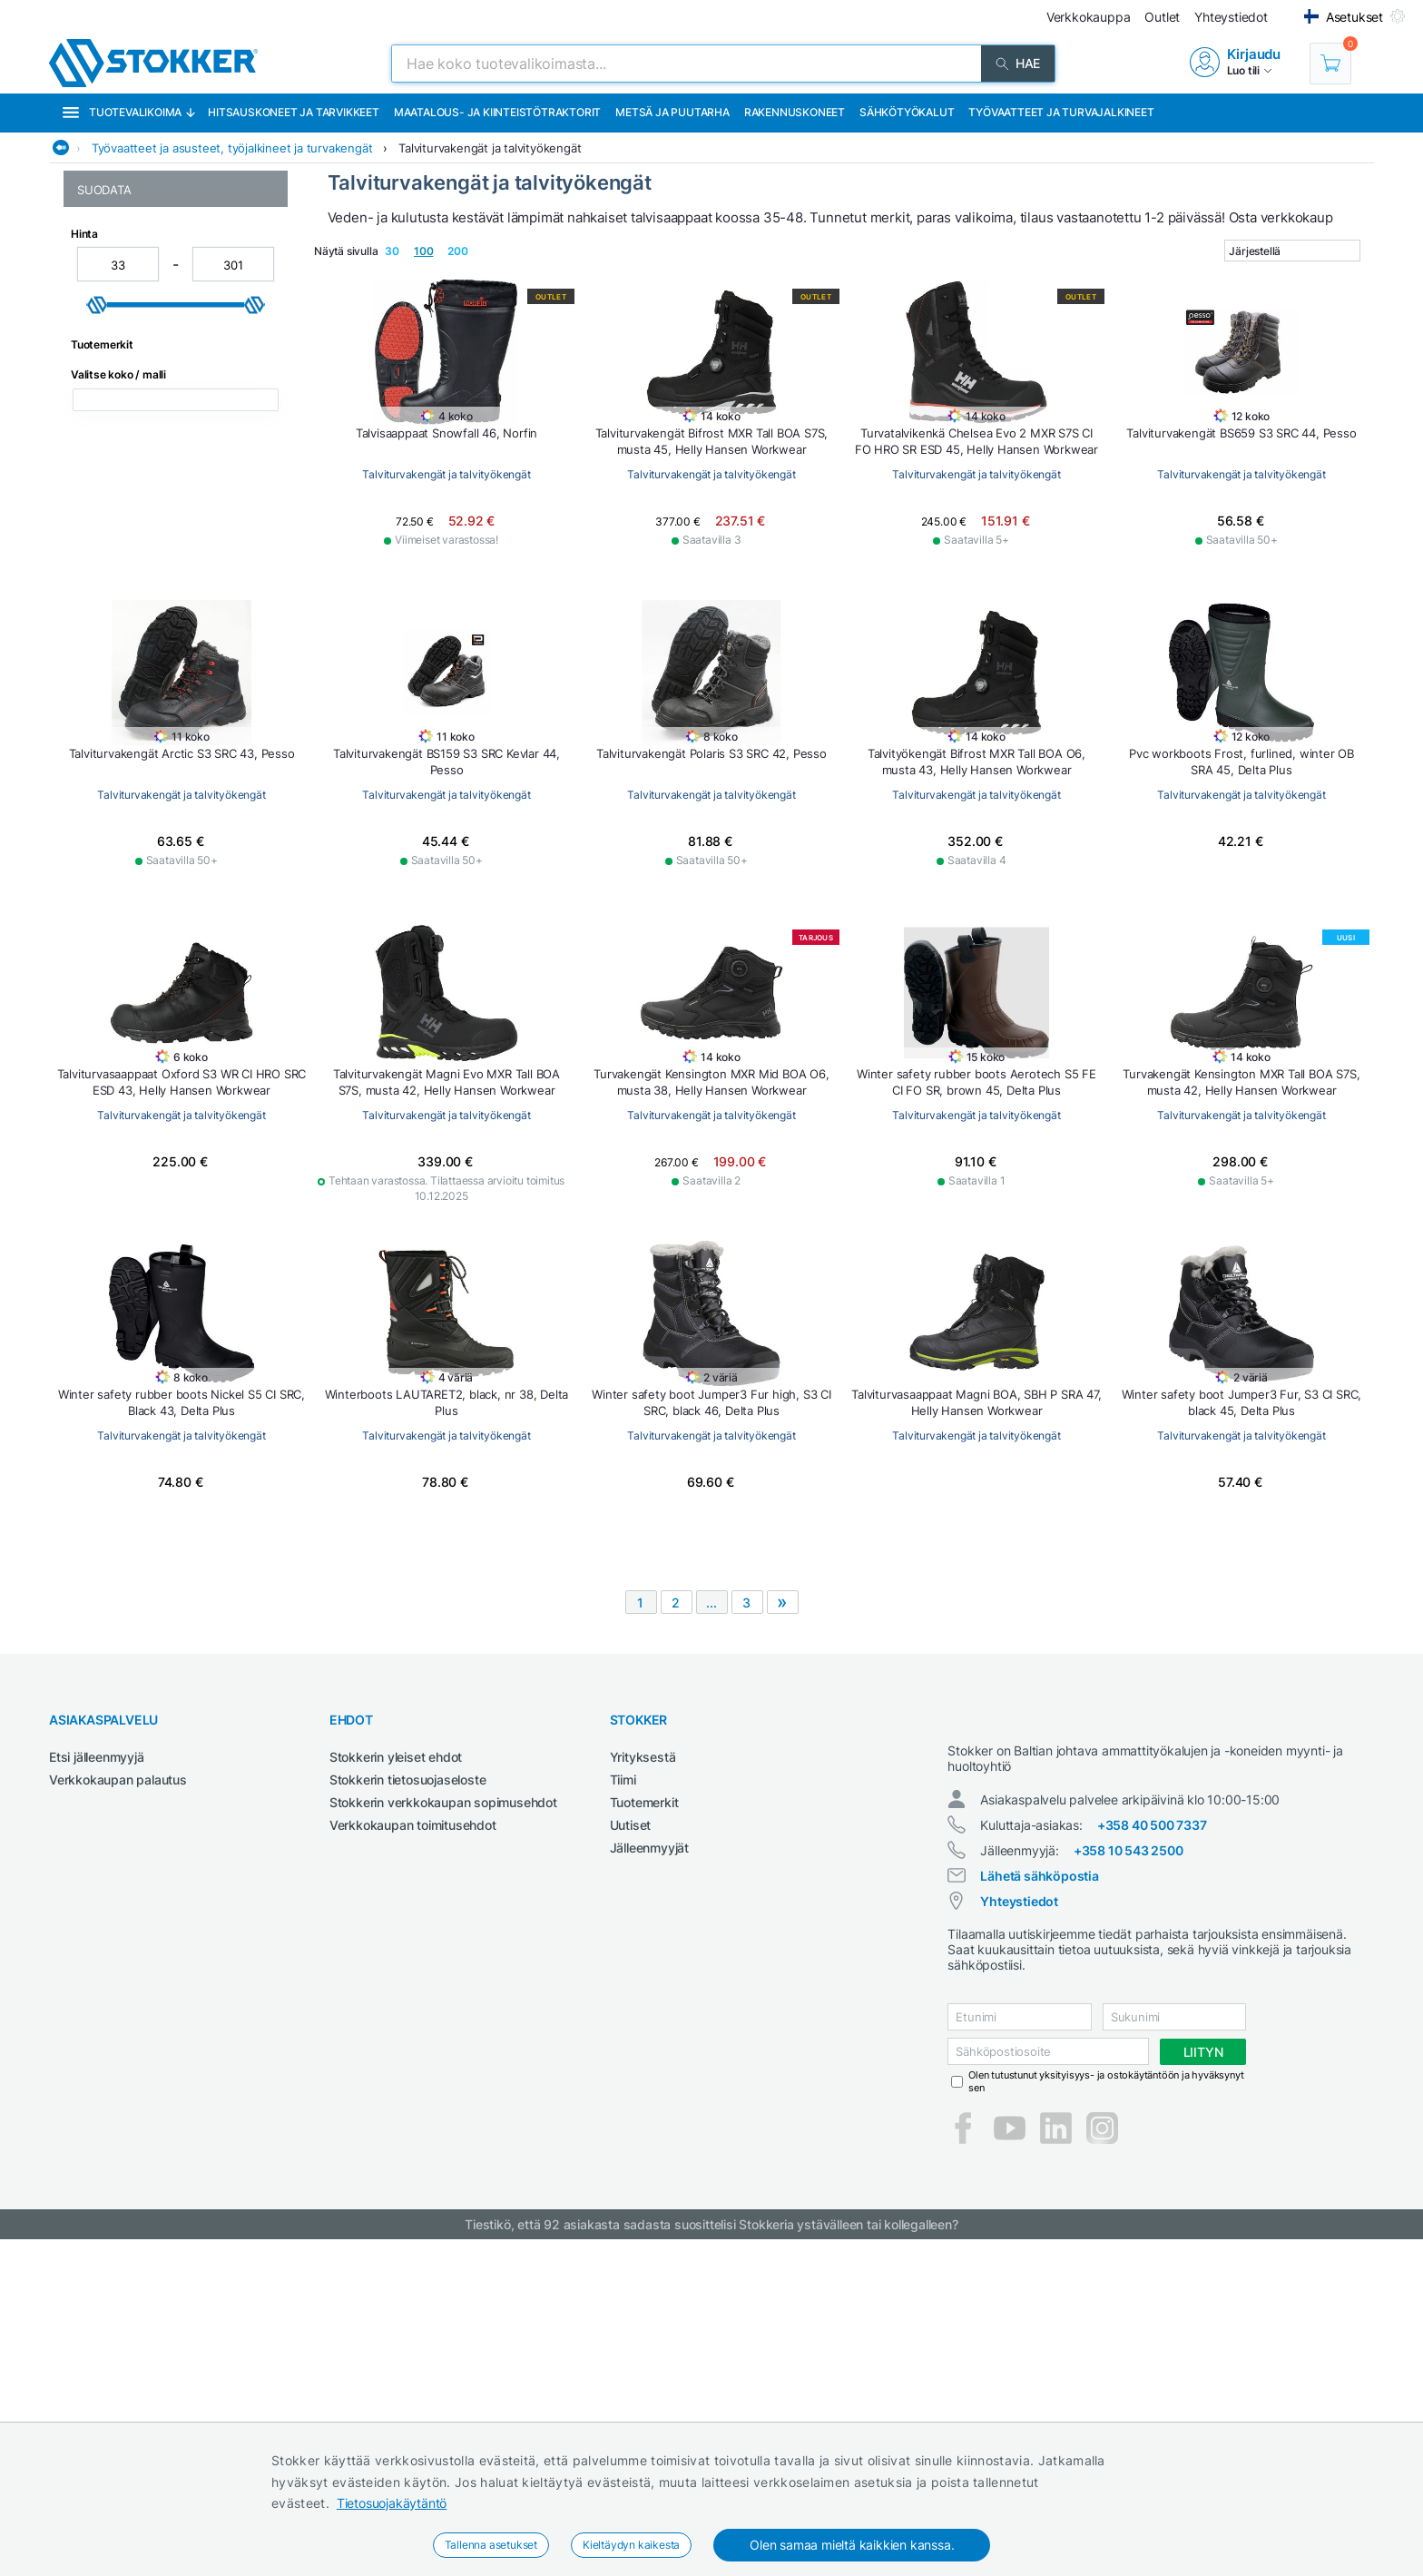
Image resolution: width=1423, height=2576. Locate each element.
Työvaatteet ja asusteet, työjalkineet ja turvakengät (232, 148)
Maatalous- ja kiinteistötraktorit (497, 112)
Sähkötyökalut (906, 112)
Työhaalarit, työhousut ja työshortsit (146, 623)
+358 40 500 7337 (1152, 2161)
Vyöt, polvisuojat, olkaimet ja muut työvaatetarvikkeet (174, 677)
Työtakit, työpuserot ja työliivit (162, 650)
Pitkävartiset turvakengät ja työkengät (155, 440)
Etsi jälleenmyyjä (96, 2077)
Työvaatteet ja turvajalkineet (1060, 112)
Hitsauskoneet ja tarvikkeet (293, 112)
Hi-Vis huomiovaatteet (139, 283)
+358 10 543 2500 (1128, 2187)
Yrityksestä (643, 2077)
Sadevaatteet (115, 501)
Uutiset (631, 2145)
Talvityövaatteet (123, 558)
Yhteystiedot (1019, 2238)
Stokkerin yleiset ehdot (395, 2077)
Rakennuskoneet (794, 112)
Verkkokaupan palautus (118, 2100)
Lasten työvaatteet (130, 321)
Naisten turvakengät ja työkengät (173, 360)
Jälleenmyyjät (649, 2168)
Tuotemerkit (644, 2122)
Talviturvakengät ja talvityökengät (489, 148)
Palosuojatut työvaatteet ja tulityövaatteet (153, 405)
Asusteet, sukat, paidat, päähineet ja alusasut (174, 256)
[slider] (97, 858)
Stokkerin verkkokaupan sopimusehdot (443, 2122)
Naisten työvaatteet (133, 379)
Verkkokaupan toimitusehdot (412, 2145)
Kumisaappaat (118, 302)
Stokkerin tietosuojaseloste (407, 2100)
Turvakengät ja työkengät (150, 577)
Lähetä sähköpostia (1039, 2212)
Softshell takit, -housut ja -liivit (162, 520)
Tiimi (623, 2100)
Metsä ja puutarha (672, 112)
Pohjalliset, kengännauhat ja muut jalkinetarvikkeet (172, 474)
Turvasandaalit (118, 597)
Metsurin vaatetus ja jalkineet (159, 341)
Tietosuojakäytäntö (392, 2503)
